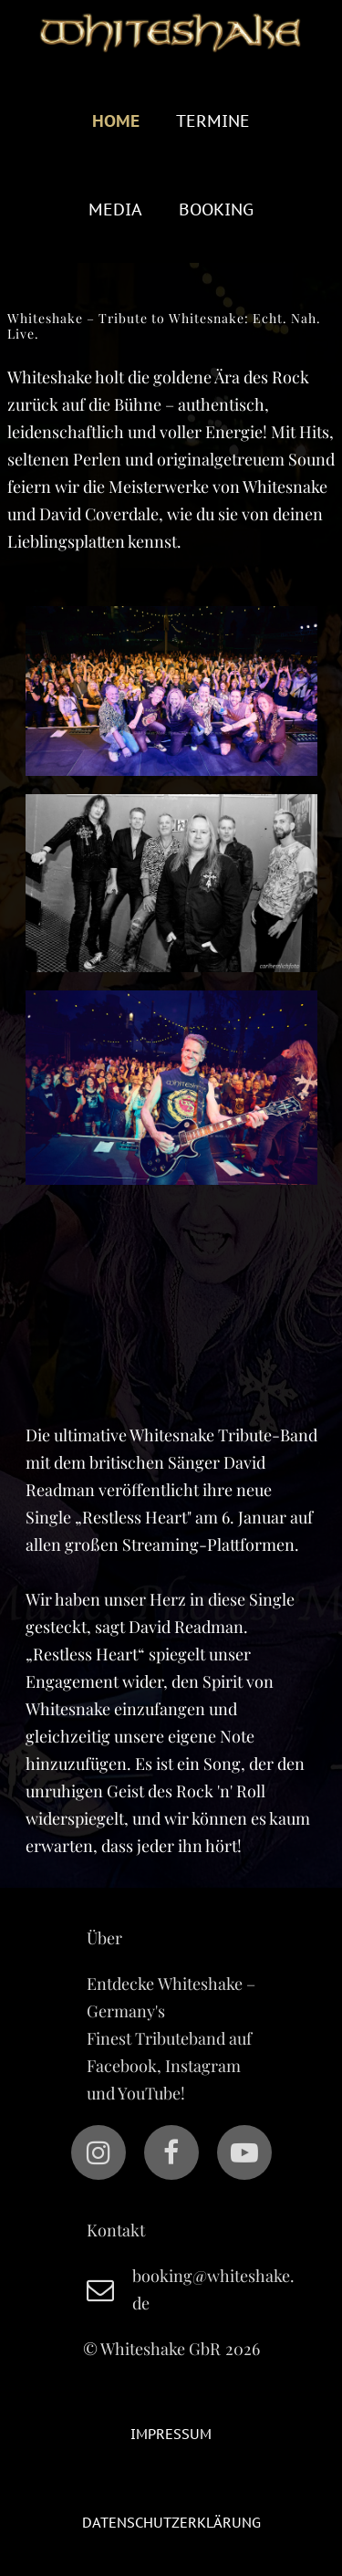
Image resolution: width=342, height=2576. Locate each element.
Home (116, 120)
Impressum (171, 2434)
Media (115, 209)
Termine (213, 120)
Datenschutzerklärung (171, 2522)
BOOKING (216, 209)
